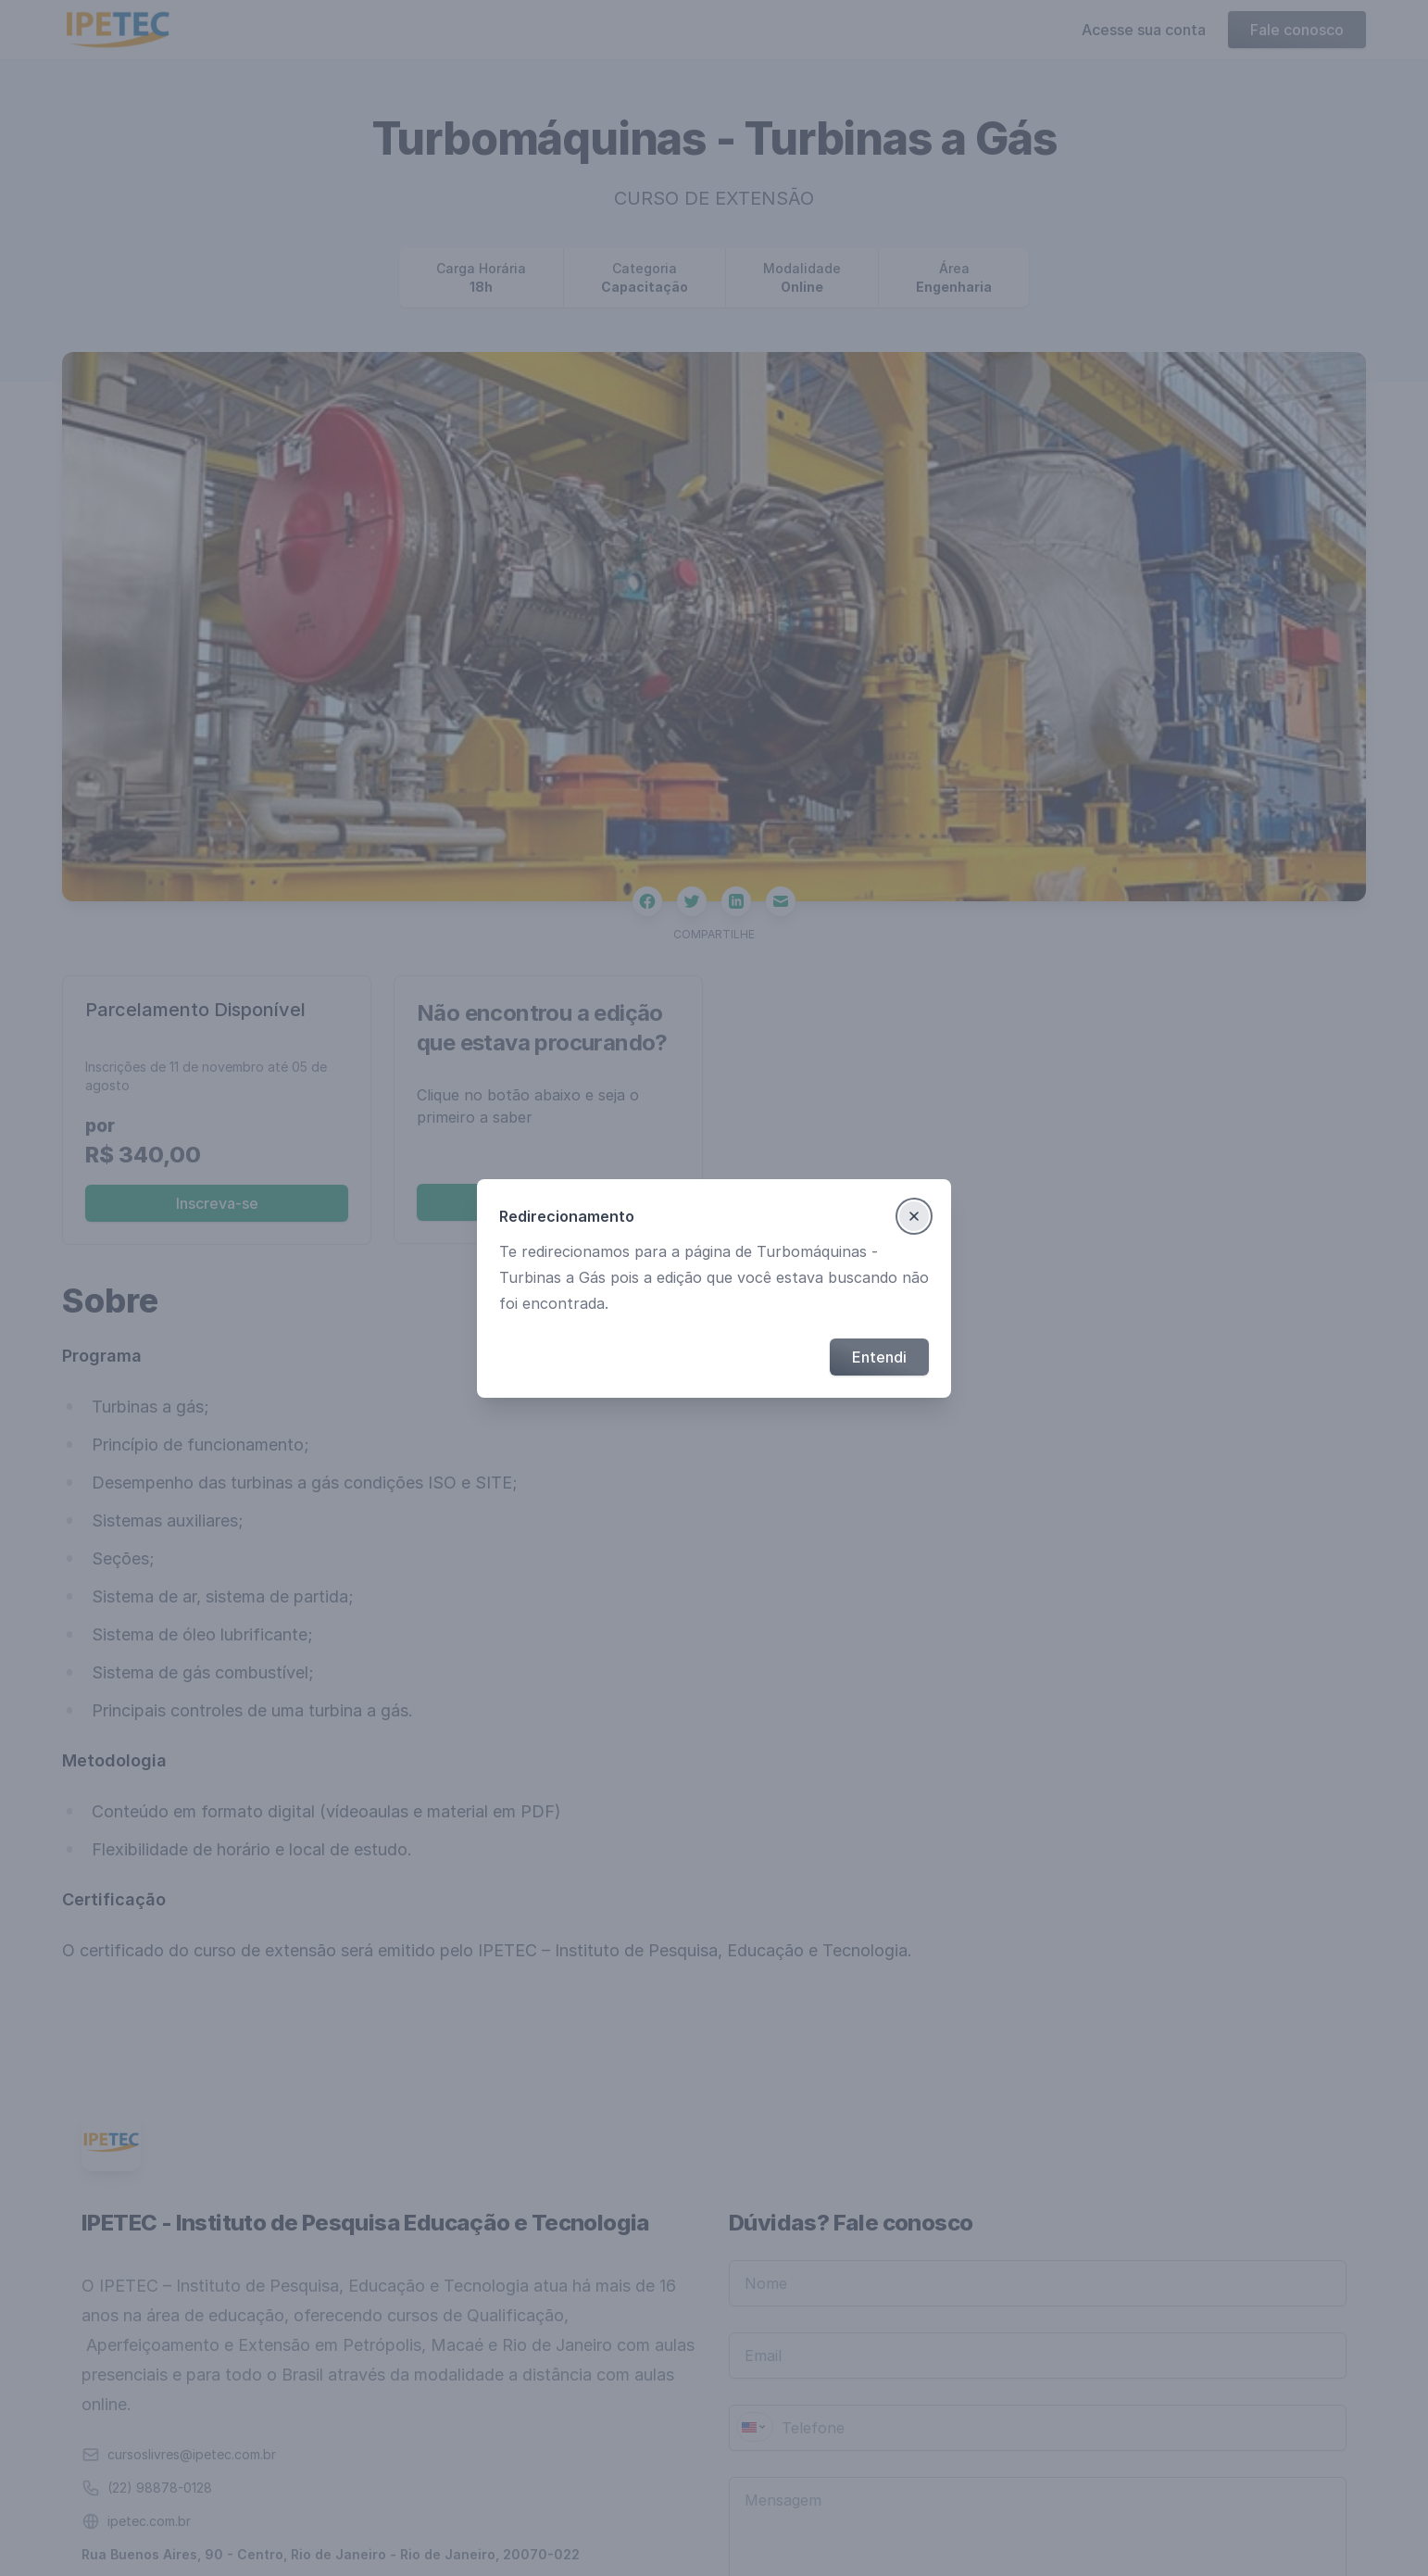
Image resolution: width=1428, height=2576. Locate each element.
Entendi (879, 1357)
